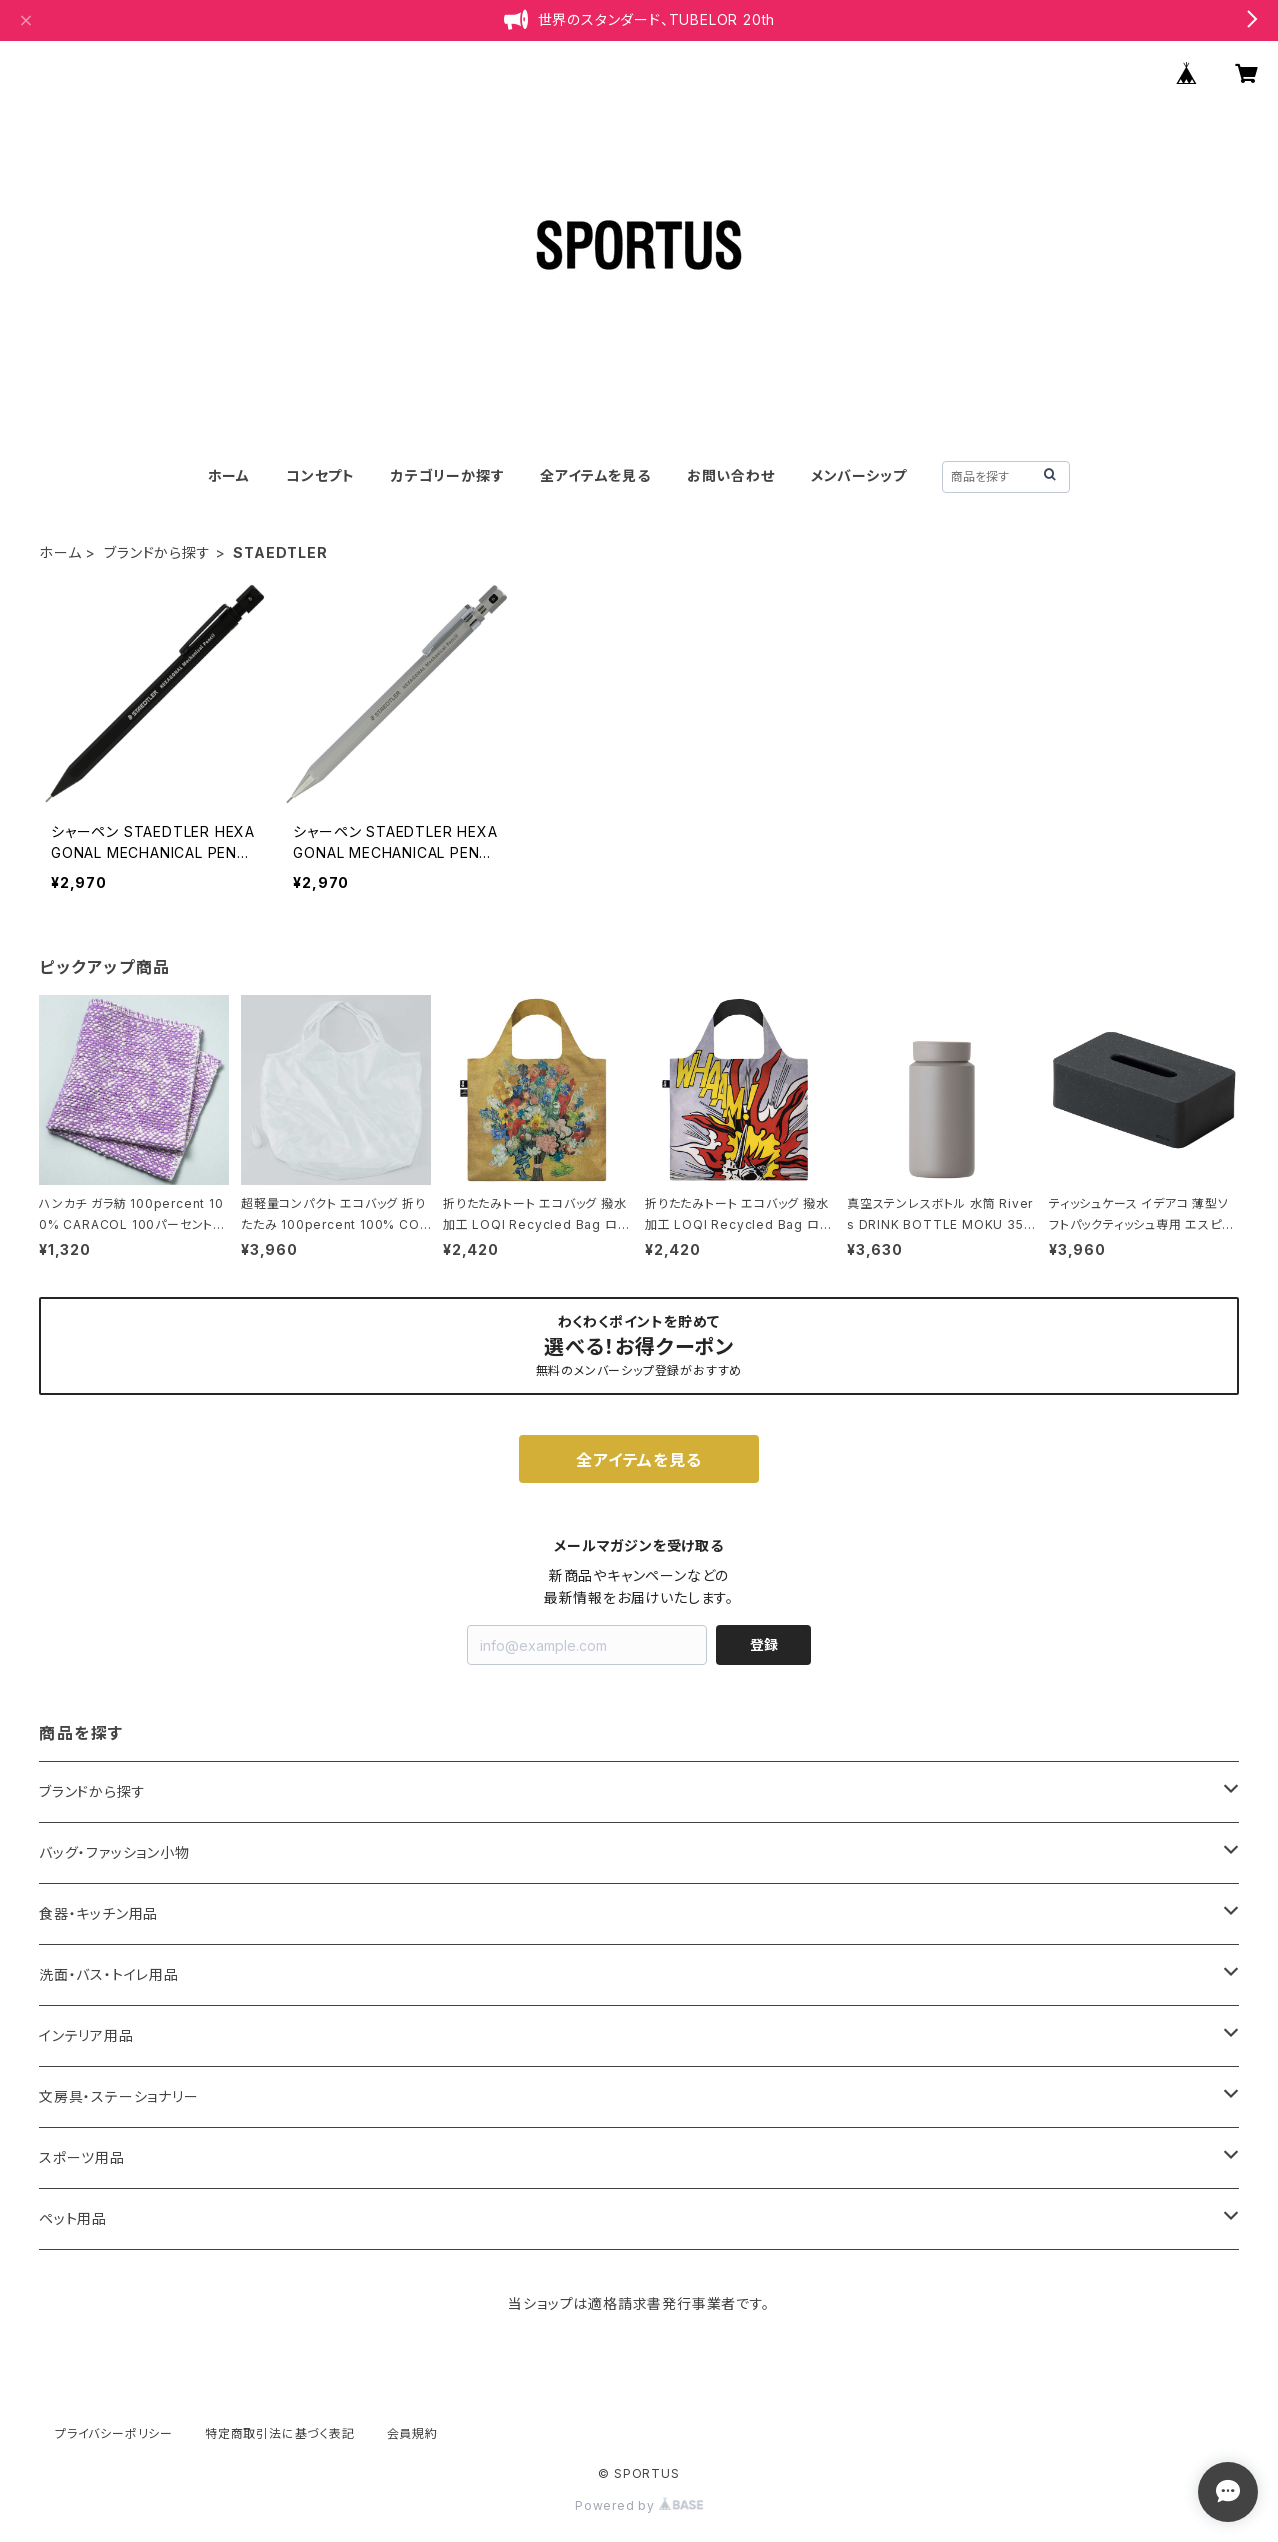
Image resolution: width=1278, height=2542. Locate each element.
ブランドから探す (157, 552)
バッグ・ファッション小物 (114, 1852)
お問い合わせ (731, 475)
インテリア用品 (86, 2035)
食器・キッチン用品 (98, 1913)
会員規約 (412, 2433)
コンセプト (320, 475)
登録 (764, 1644)
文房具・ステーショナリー (119, 2096)
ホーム (229, 475)
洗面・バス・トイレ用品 (109, 1974)
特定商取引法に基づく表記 (280, 2433)
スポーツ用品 (82, 2157)
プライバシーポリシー (114, 2433)
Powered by (639, 2505)
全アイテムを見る (595, 475)
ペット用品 (73, 2218)
